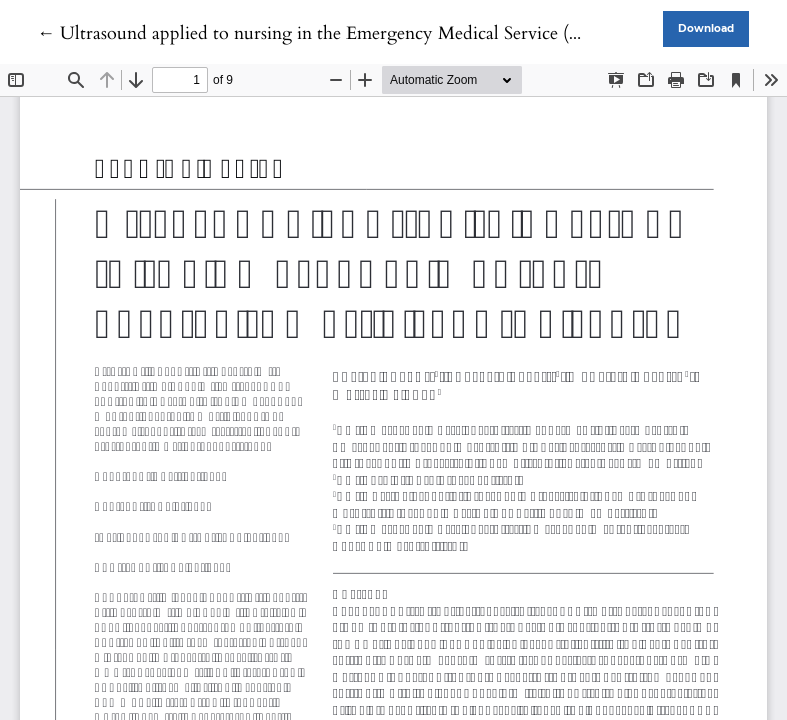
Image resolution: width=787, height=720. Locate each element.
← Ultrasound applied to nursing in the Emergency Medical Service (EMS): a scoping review (393, 33)
